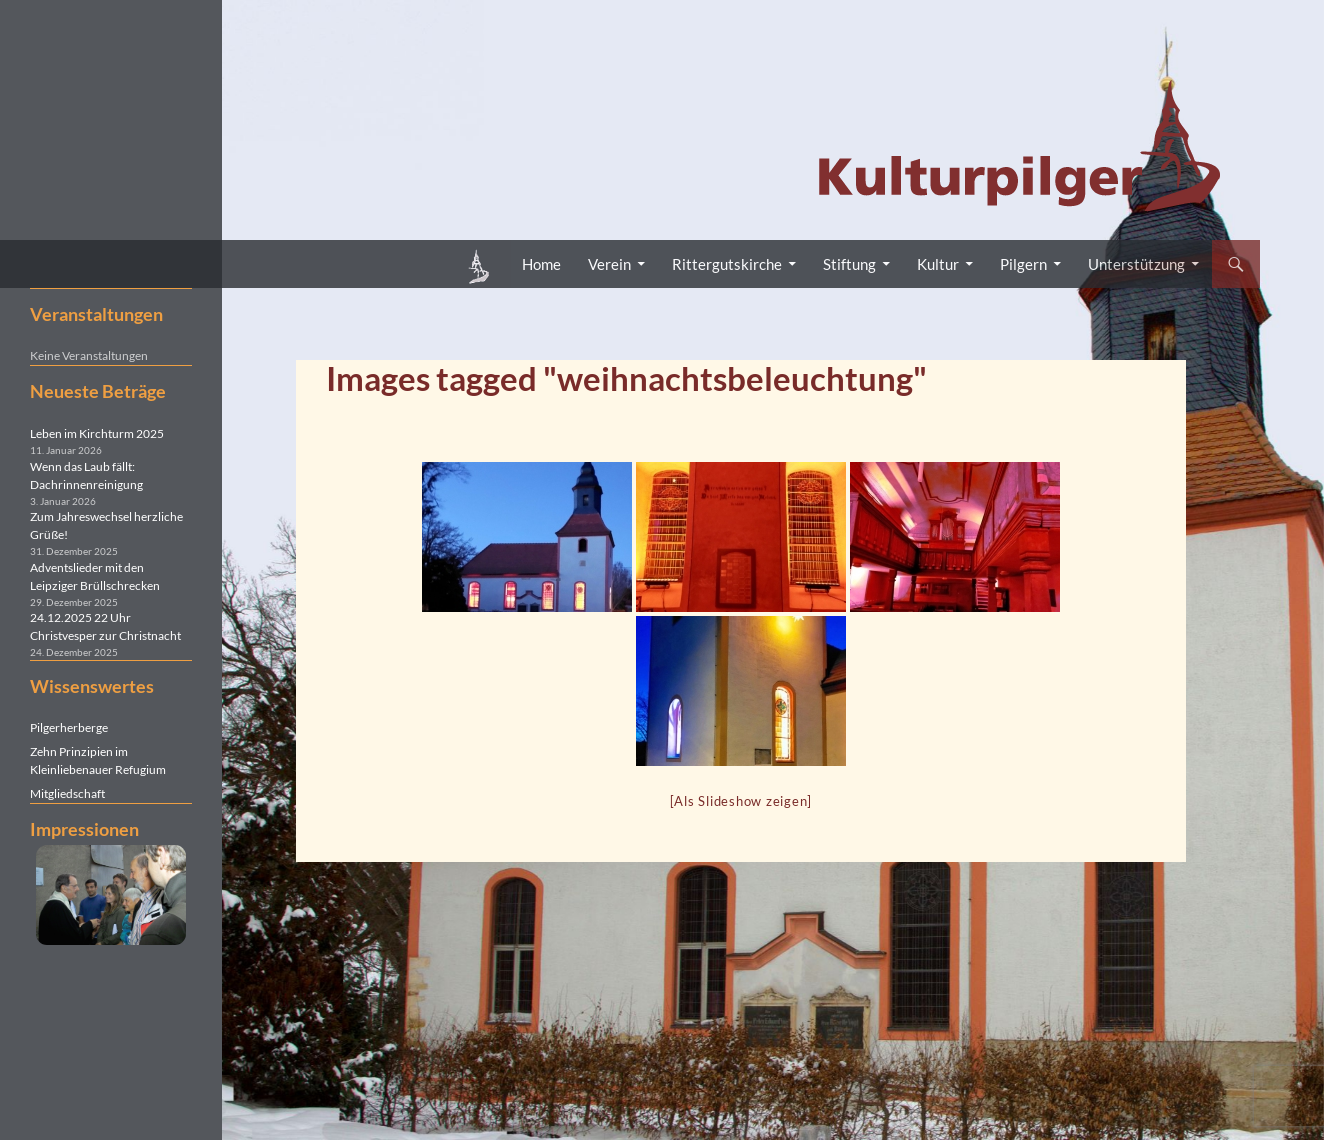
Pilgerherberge (69, 727)
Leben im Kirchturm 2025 (97, 433)
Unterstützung (1136, 264)
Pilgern (1023, 264)
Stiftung (849, 264)
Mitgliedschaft (67, 793)
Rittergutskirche (727, 264)
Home (541, 264)
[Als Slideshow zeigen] (741, 801)
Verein (609, 264)
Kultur (938, 264)
